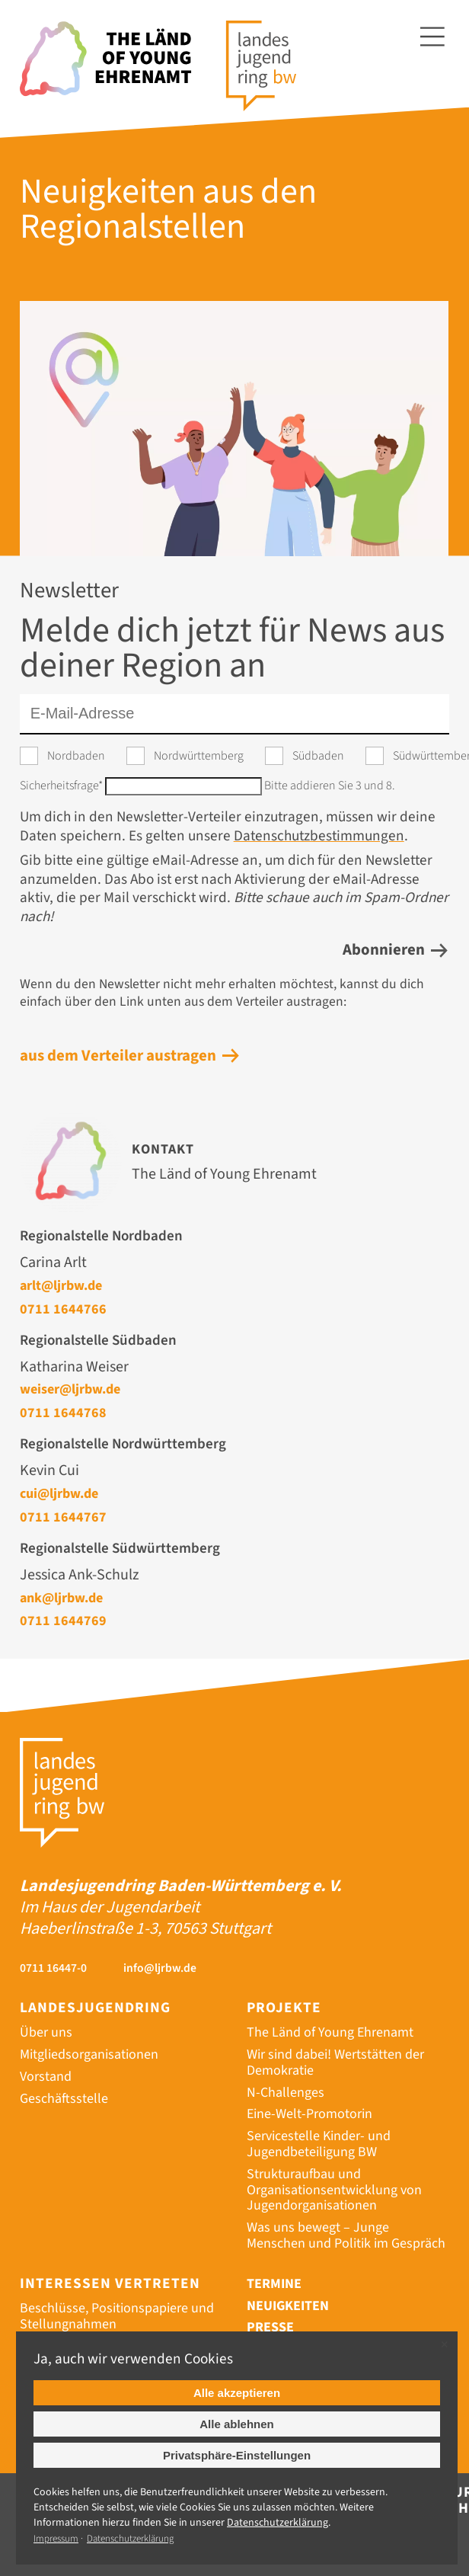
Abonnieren (384, 950)
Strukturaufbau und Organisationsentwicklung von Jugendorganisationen (334, 2190)
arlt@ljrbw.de (61, 1285)
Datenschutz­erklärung (277, 2522)
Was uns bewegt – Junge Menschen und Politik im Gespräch (346, 2235)
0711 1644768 (63, 1412)
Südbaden (318, 756)
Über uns (46, 2032)
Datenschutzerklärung (130, 2539)
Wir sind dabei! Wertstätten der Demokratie (335, 2062)
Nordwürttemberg (199, 756)
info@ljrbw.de (159, 1968)
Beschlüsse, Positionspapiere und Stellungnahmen (117, 2316)
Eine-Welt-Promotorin (309, 2113)
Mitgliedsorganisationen (89, 2054)
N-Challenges (285, 2092)
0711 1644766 (63, 1309)
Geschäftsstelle (64, 2098)
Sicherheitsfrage (62, 785)
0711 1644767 (63, 1517)
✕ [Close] (444, 2344)
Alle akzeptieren (236, 2392)
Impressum (56, 2539)
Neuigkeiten (288, 2305)
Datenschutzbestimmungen (319, 835)
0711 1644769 (63, 1620)
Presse (270, 2327)
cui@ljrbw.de (59, 1493)
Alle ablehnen (236, 2424)
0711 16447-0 (53, 1968)
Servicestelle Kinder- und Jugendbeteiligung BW (319, 2144)
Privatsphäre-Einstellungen (237, 2455)
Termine (274, 2283)
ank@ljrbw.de (61, 1598)
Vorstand (46, 2076)
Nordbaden (76, 756)
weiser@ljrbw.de (70, 1389)
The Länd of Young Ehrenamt (330, 2032)
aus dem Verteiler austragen (118, 1056)
